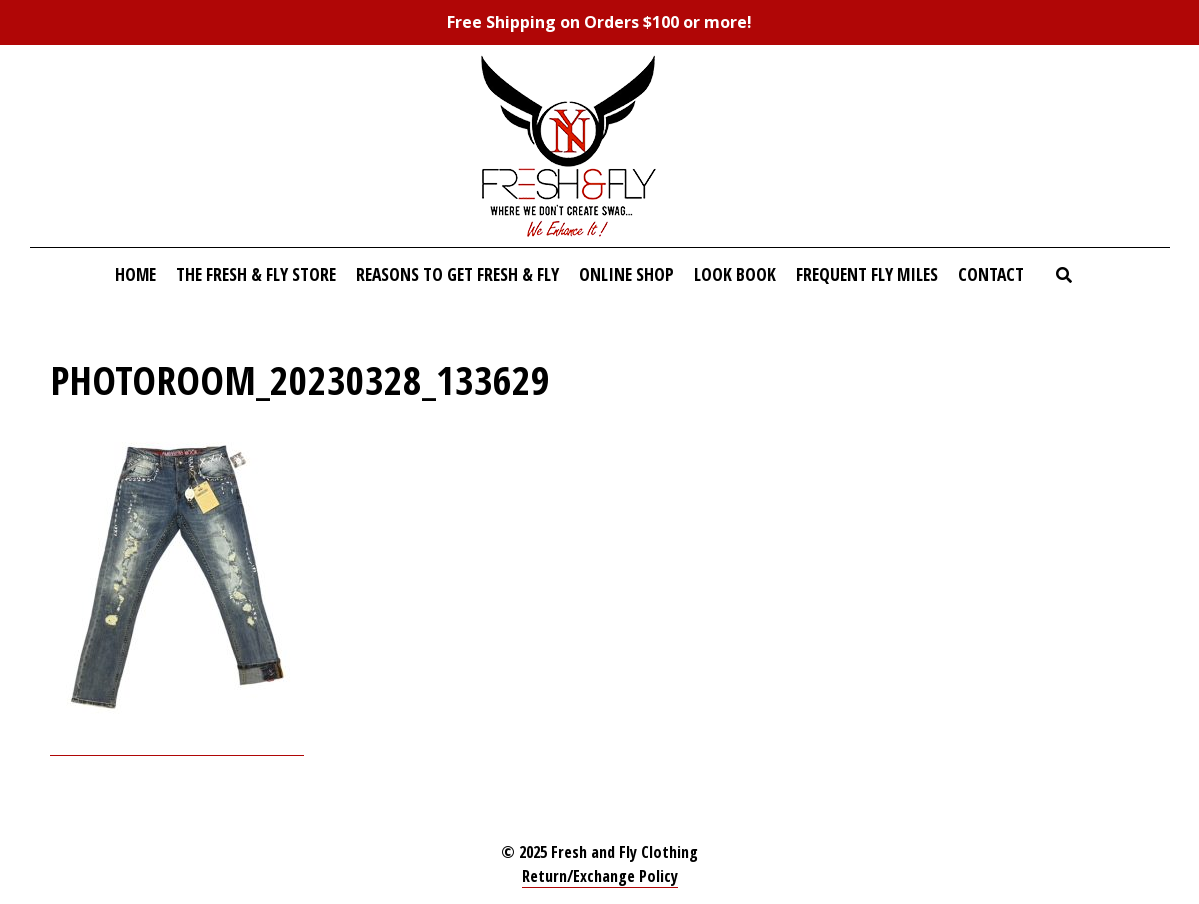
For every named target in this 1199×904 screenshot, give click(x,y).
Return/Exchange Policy (600, 876)
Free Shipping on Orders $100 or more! (599, 22)
